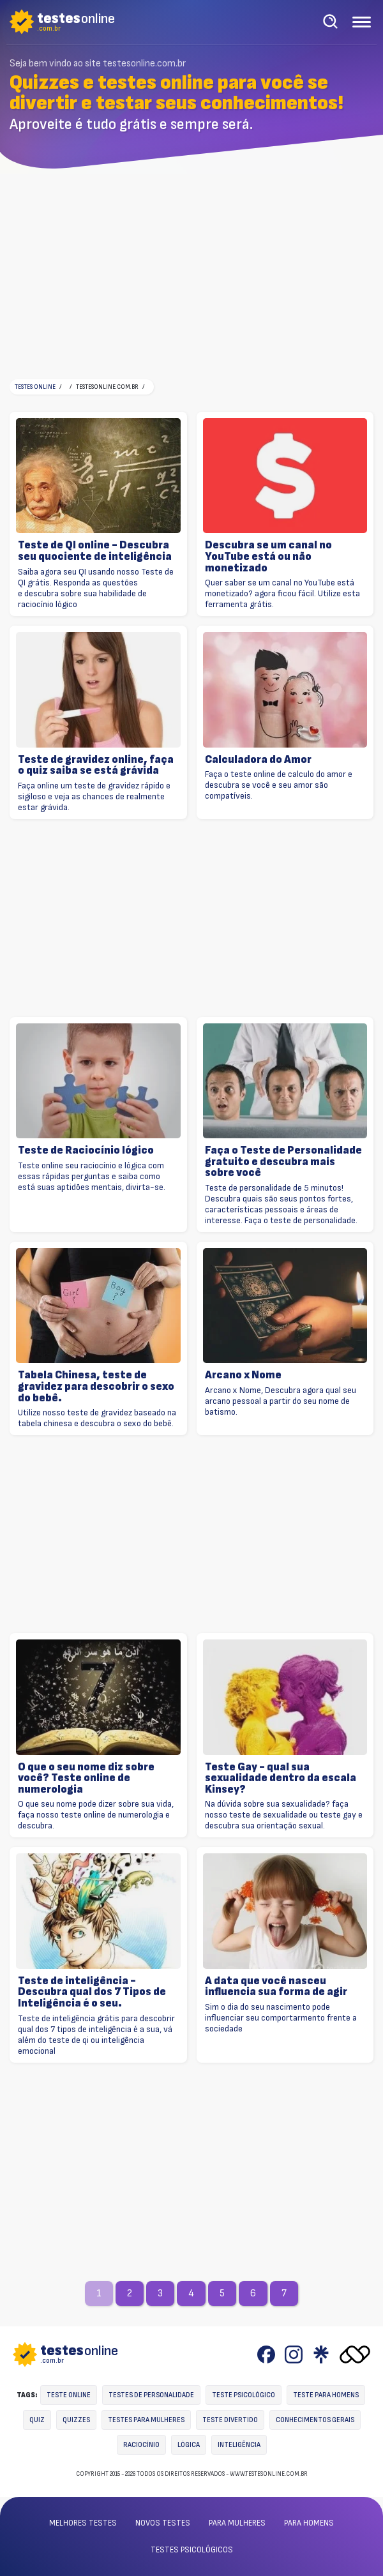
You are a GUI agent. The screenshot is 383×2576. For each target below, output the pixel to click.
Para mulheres (237, 2523)
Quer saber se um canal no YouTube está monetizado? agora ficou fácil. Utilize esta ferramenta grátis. (282, 593)
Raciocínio (141, 2445)
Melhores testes (83, 2523)
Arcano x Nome (243, 1375)
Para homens (309, 2523)
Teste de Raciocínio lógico (86, 1150)
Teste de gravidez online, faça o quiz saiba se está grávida (96, 765)
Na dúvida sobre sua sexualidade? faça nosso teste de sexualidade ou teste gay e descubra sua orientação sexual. (284, 1814)
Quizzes (76, 2420)
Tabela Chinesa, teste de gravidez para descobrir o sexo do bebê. (96, 1386)
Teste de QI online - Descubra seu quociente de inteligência (95, 550)
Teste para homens (326, 2395)
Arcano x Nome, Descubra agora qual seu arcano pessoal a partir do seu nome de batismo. (280, 1401)
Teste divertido (230, 2420)
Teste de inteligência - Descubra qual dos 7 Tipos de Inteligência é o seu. (92, 1992)
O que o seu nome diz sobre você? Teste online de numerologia (86, 1778)
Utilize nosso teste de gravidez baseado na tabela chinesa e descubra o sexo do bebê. (97, 1418)
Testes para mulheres (146, 2420)
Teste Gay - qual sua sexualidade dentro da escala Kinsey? (280, 1778)
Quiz (37, 2420)
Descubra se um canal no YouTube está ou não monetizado (268, 556)
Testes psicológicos (192, 2550)
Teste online (69, 2395)
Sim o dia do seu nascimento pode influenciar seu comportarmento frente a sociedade (281, 2017)
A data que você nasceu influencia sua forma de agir (276, 1986)
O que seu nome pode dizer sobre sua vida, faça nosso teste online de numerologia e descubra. (96, 1814)
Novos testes (162, 2523)
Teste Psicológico (243, 2395)
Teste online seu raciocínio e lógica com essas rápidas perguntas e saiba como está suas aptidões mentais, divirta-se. (91, 1176)
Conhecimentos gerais (315, 2420)
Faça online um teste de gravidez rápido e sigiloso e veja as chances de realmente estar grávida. (94, 796)
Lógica (188, 2445)
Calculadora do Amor (258, 759)
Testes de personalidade (151, 2395)
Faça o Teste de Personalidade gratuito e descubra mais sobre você (283, 1162)
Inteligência (239, 2445)
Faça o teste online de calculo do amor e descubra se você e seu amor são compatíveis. (278, 785)
